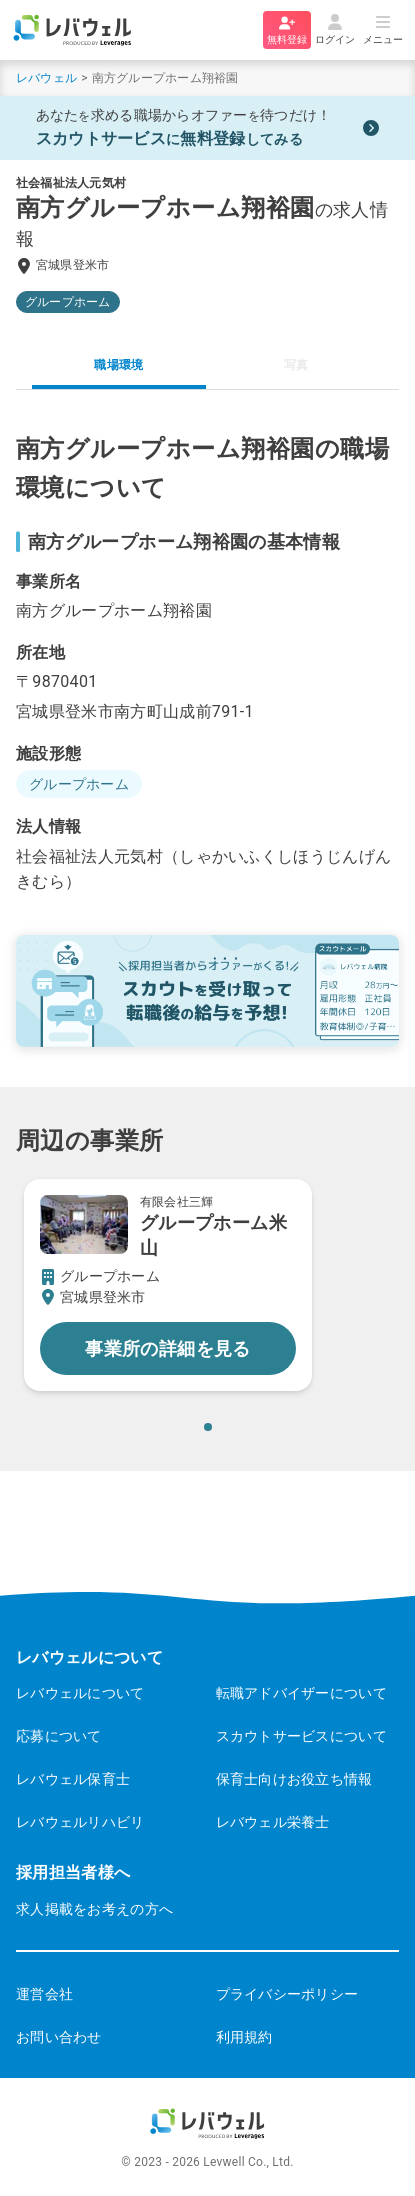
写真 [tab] (296, 365)
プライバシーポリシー (287, 1994)
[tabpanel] (207, 662)
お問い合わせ (59, 2037)
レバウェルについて (80, 1693)
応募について (59, 1736)
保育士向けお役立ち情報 (294, 1779)
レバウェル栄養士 (273, 1822)
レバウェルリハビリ (80, 1822)
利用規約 (244, 2037)
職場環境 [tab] (118, 365)
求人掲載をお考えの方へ (94, 1909)
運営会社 (44, 1994)
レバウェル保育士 (73, 1779)
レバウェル (46, 78)
